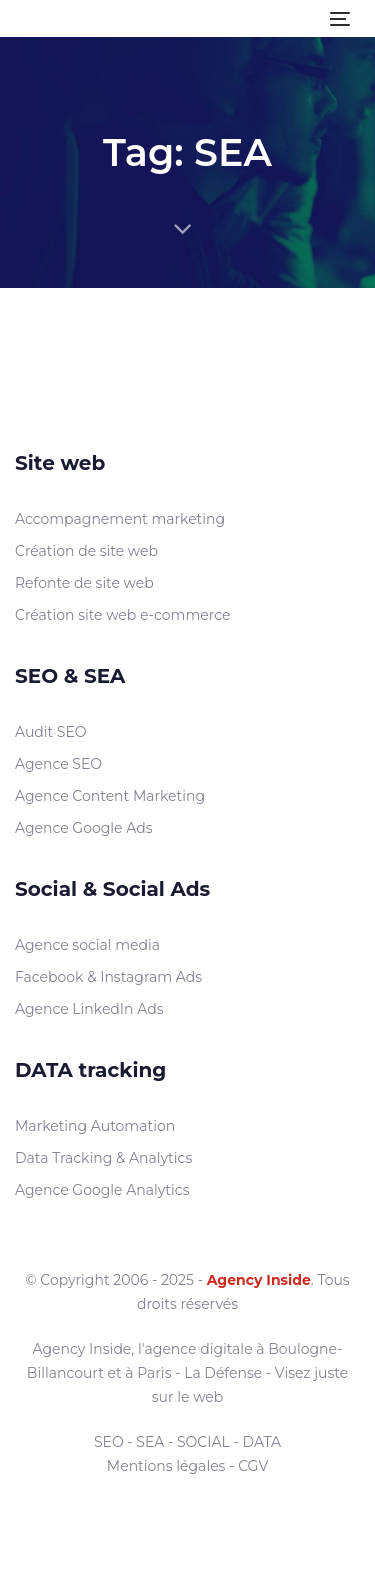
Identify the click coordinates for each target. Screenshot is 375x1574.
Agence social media (87, 945)
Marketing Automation (95, 1126)
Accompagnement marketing (120, 519)
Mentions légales (166, 1466)
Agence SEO (58, 764)
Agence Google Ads (84, 828)
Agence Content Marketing (110, 796)
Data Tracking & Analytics (103, 1158)
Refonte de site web (84, 583)
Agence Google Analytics (102, 1190)
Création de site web (86, 551)
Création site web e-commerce (122, 615)
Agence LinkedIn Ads (89, 1009)
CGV (253, 1466)
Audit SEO (51, 732)
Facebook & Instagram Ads (108, 977)
